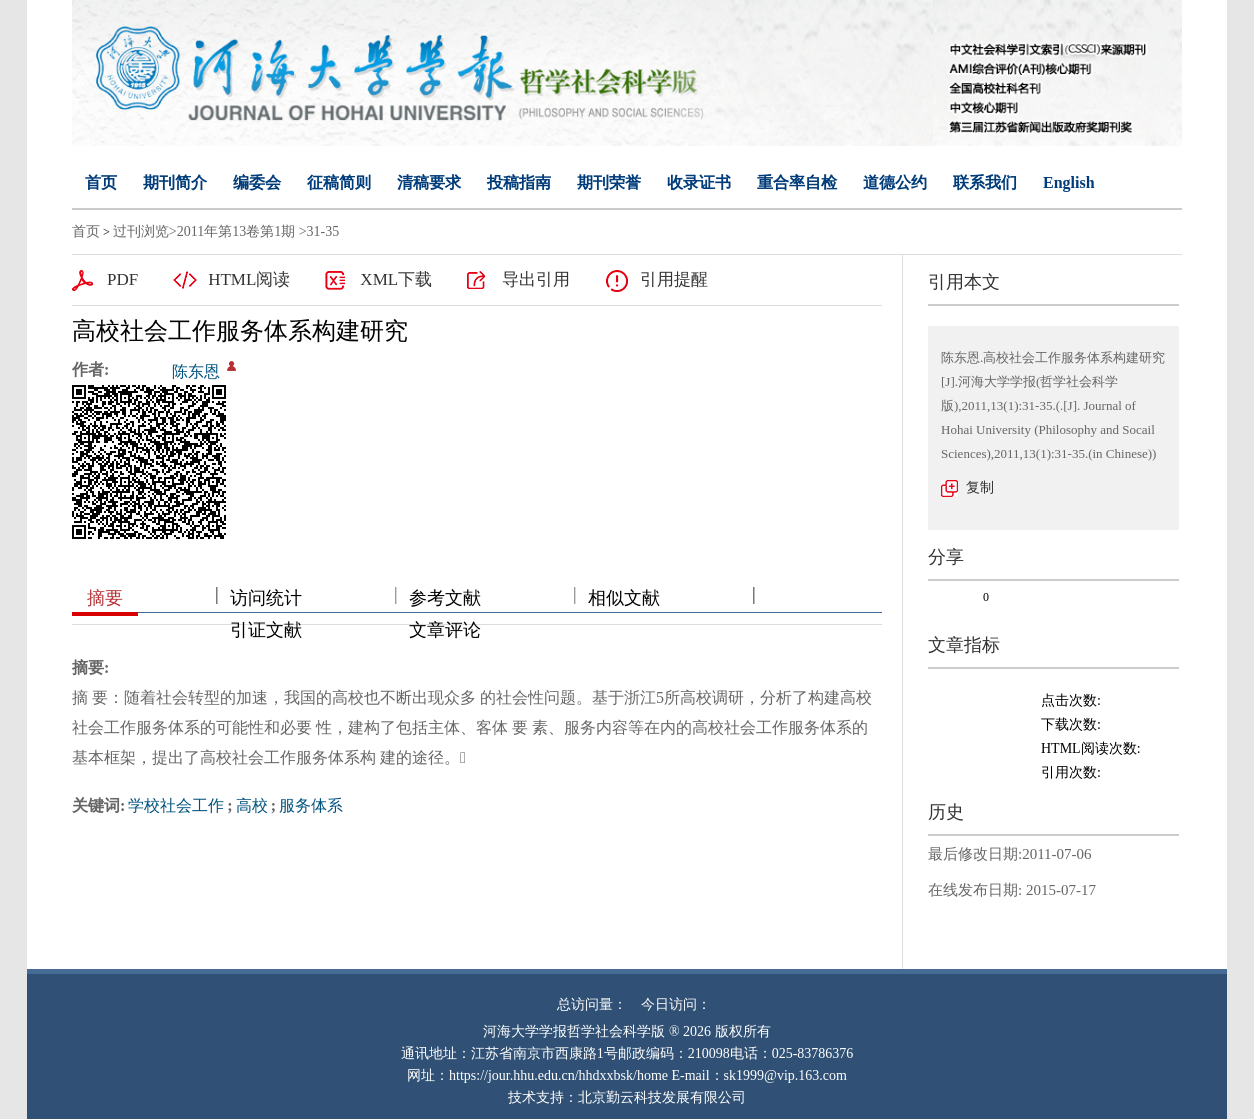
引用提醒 (674, 279)
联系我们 (985, 182)
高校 (252, 805)
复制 (980, 487)
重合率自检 (797, 182)
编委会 (257, 182)
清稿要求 (429, 182)
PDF (122, 279)
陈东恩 (196, 371)
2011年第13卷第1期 (236, 231)
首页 (101, 182)
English (1069, 182)
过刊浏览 (141, 231)
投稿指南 (519, 182)
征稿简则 (339, 182)
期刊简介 (175, 182)
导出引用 (536, 279)
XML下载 (396, 279)
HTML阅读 (249, 279)
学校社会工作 (176, 805)
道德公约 (895, 182)
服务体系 (311, 805)
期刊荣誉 (609, 182)
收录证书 (699, 182)
